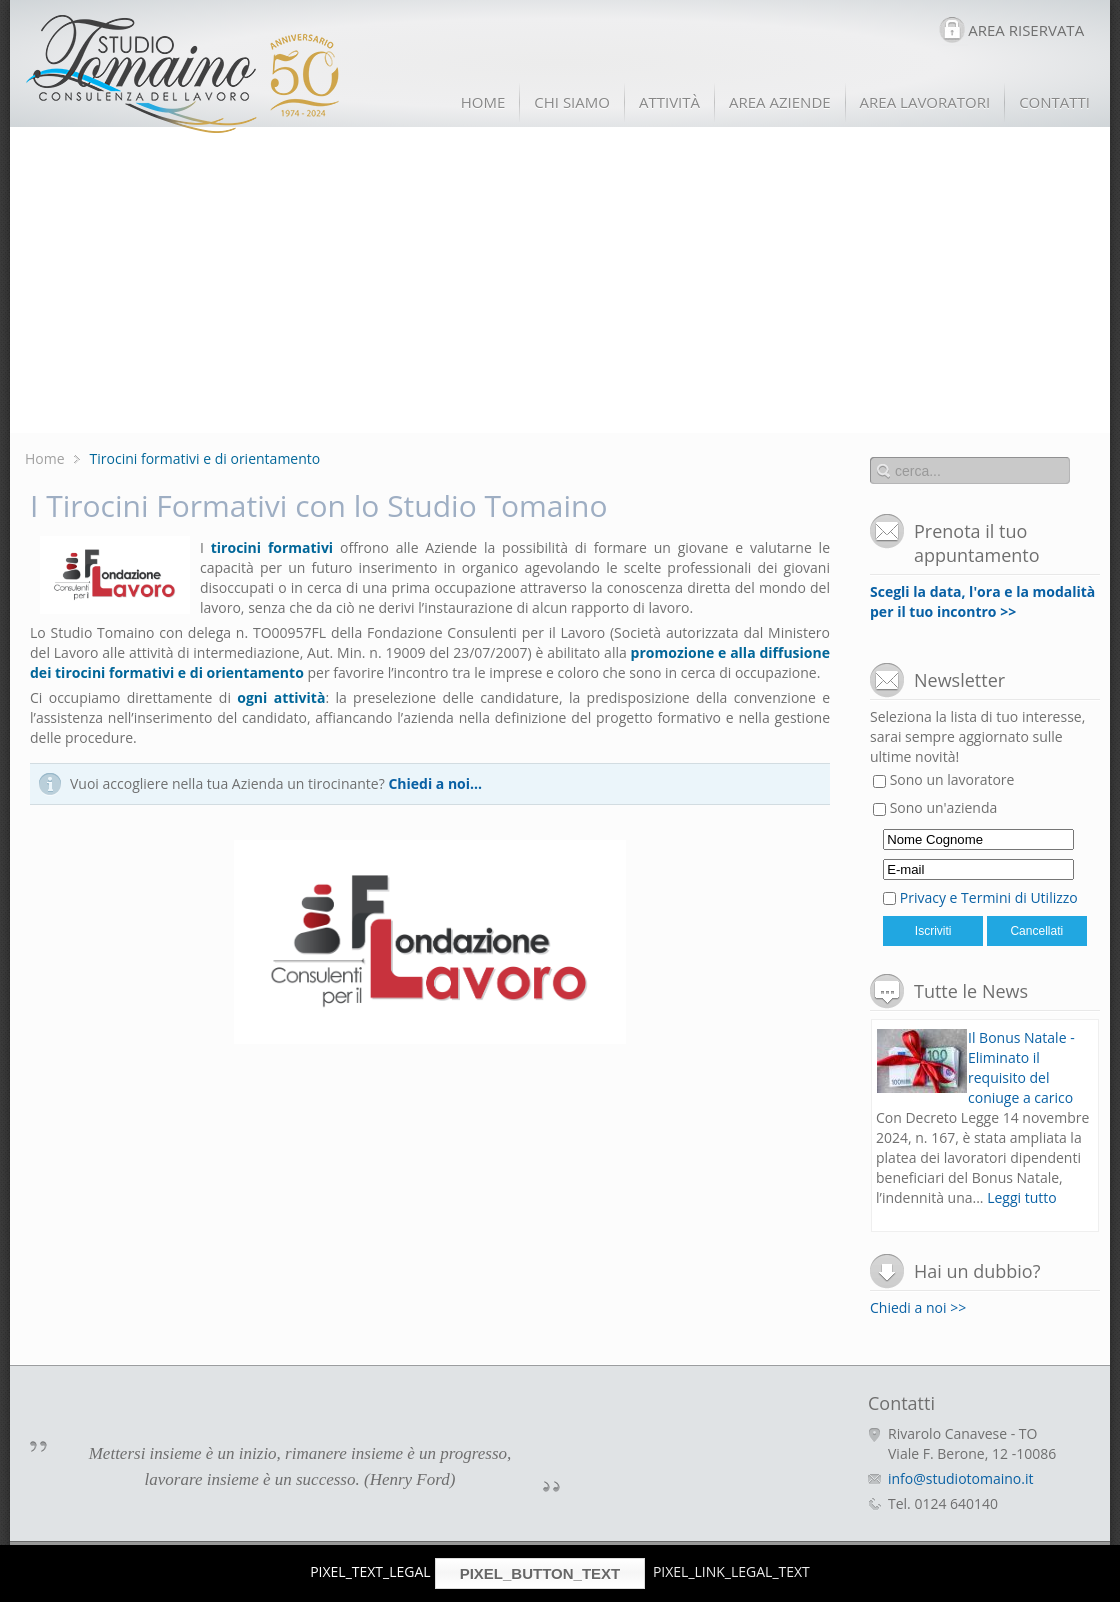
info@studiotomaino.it (960, 1478)
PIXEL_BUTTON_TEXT (540, 1573)
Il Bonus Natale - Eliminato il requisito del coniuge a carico (1021, 1067)
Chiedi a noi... (435, 783)
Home (45, 458)
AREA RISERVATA (1026, 30)
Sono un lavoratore (943, 779)
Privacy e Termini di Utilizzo (989, 897)
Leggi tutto (1022, 1197)
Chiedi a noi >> (918, 1307)
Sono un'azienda (935, 807)
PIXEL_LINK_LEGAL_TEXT (731, 1571)
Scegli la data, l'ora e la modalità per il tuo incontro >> (982, 601)
